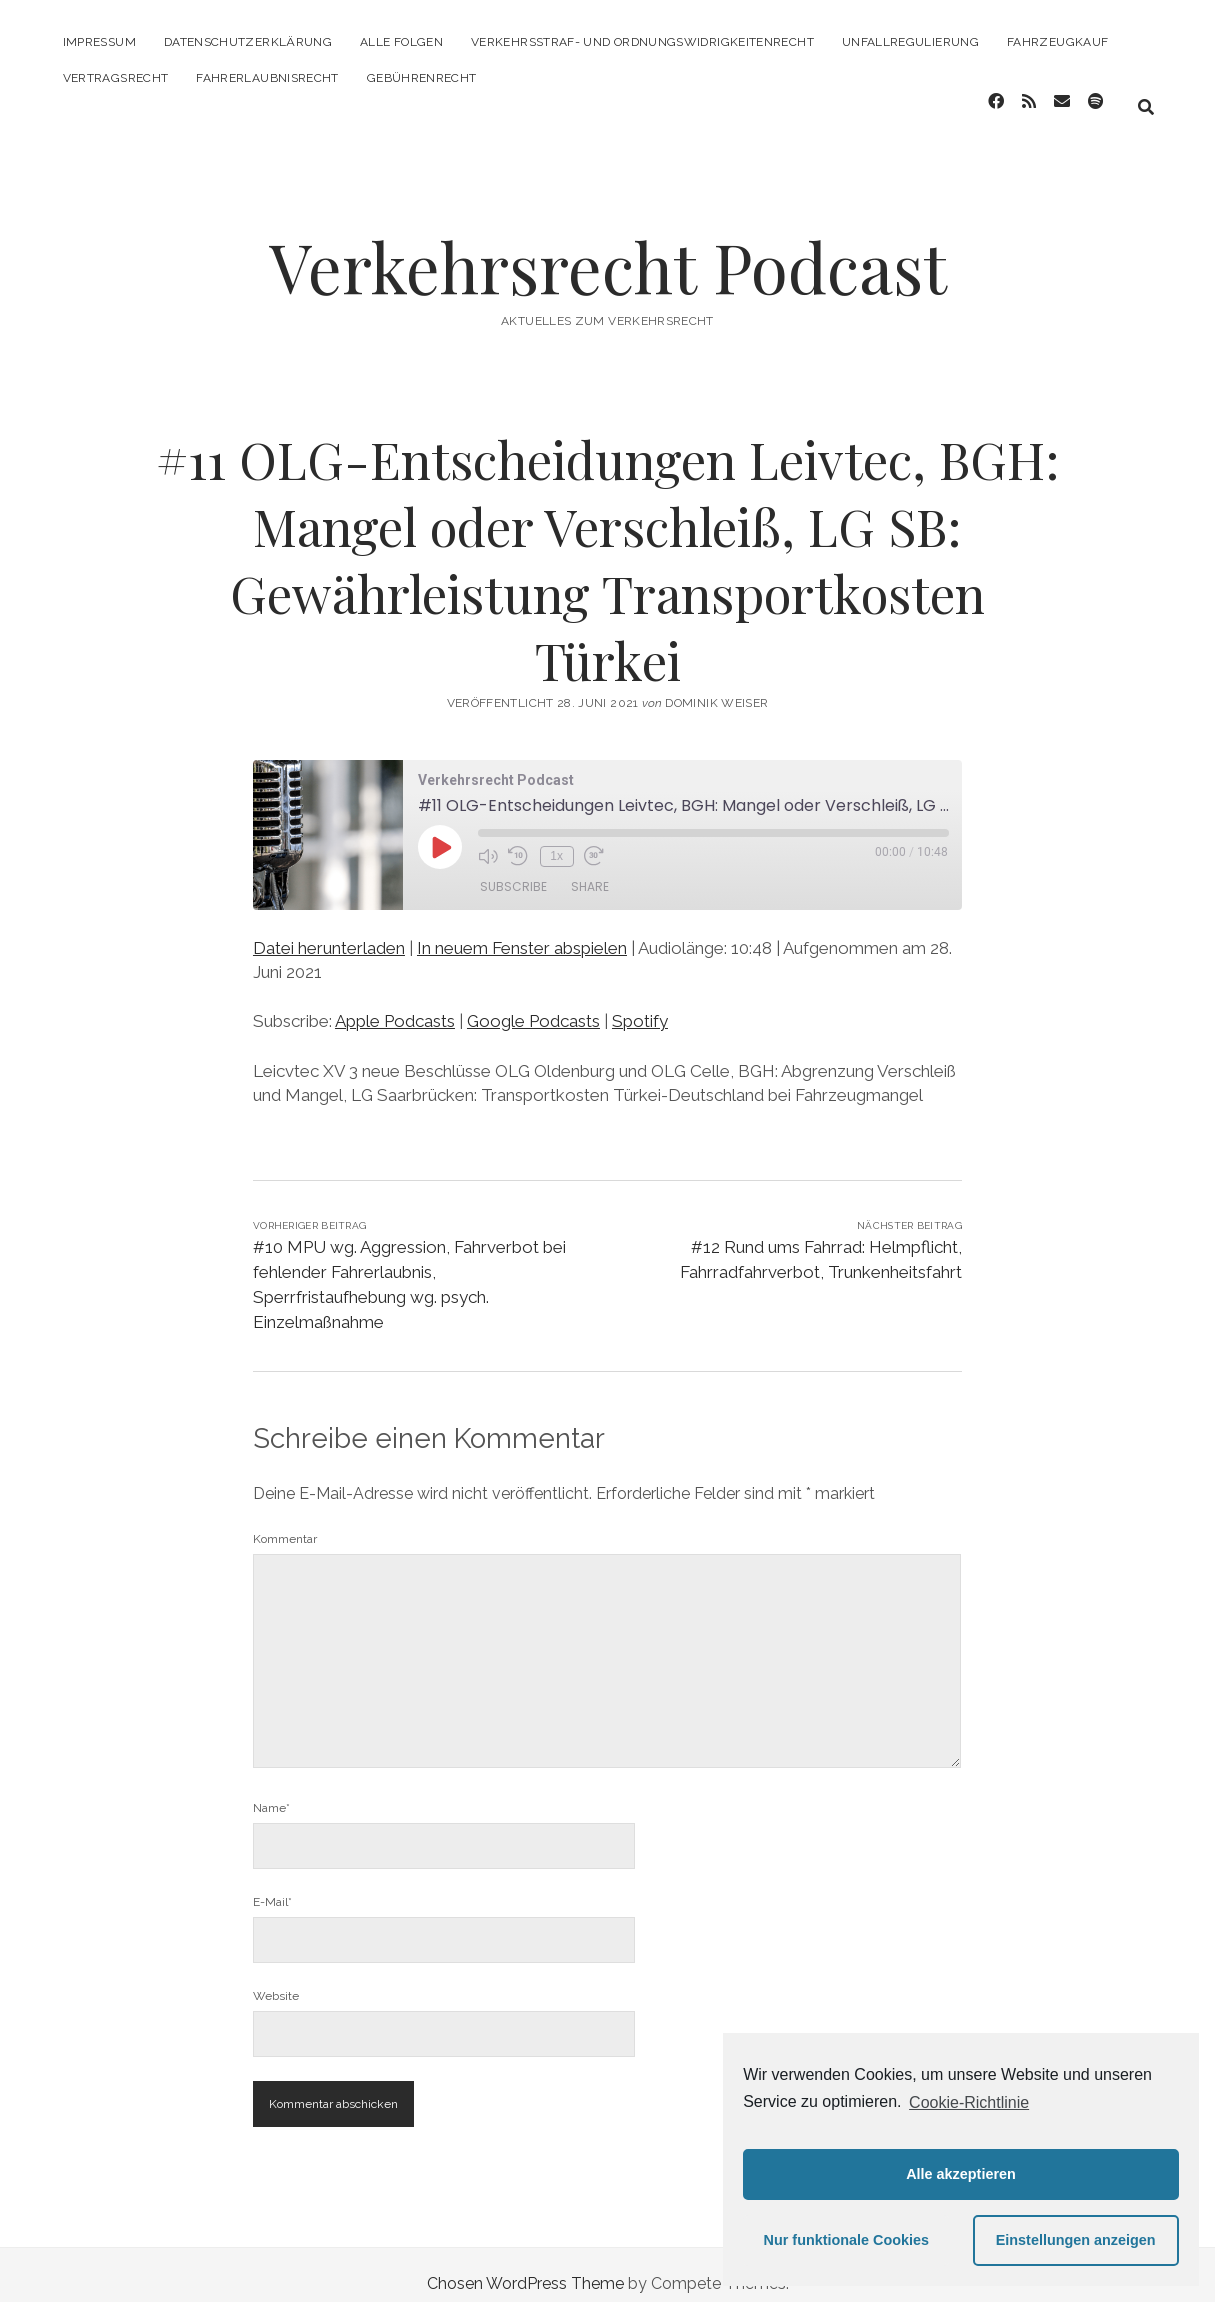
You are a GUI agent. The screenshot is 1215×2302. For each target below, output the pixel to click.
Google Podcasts (533, 1003)
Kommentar (285, 1521)
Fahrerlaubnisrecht (267, 78)
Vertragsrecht (116, 78)
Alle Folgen (401, 42)
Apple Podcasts (395, 1003)
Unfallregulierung (910, 42)
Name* (271, 1790)
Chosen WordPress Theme (525, 2265)
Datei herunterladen (329, 930)
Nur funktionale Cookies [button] (847, 2240)
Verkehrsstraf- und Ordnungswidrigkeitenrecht (642, 42)
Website (276, 1978)
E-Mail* (272, 1884)
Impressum (99, 42)
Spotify (640, 1003)
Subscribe (513, 869)
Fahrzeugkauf (1057, 42)
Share (590, 869)
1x (554, 838)
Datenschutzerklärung (248, 42)
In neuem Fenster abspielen (522, 930)
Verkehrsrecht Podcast (608, 248)
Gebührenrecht (422, 78)
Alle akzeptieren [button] (961, 2174)
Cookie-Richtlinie (969, 2102)
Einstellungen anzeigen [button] (1076, 2240)
